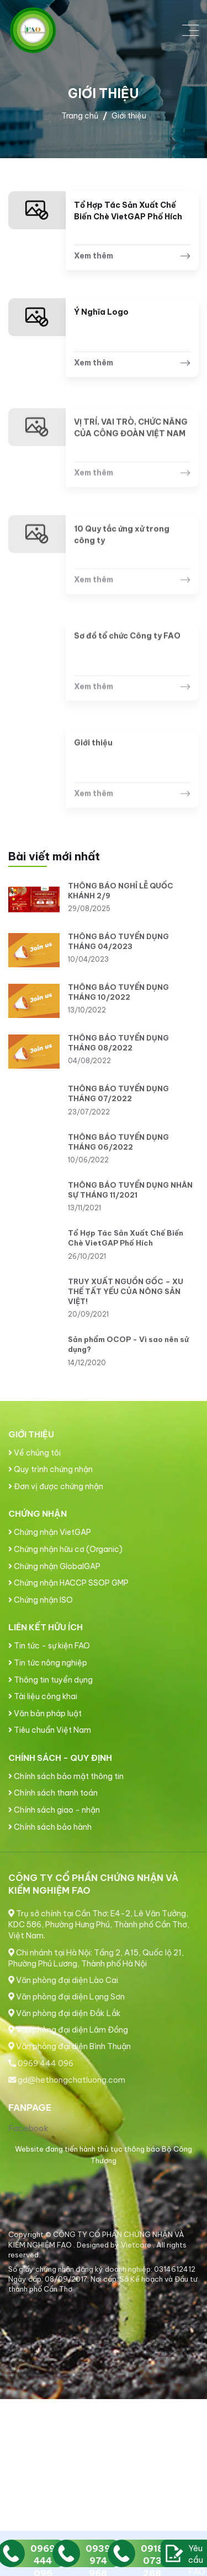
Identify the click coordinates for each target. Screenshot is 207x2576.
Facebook (28, 2128)
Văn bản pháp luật (45, 1713)
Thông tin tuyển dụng (50, 1680)
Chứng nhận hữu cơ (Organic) (65, 1549)
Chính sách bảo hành (50, 1827)
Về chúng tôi (34, 1453)
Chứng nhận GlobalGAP (54, 1566)
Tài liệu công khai (42, 1696)
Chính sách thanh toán (53, 1793)
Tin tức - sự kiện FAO (49, 1646)
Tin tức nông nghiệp (47, 1663)
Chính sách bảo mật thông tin (66, 1776)
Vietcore (137, 2244)
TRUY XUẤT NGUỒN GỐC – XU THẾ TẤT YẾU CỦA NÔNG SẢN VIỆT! (125, 1291)
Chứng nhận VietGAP (49, 1532)
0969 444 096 (40, 2063)
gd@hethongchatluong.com (66, 2080)
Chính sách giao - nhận (54, 1810)
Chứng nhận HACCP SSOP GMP (68, 1583)
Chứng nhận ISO (40, 1600)
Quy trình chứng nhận (50, 1469)
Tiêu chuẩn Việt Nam (49, 1730)
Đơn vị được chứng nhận (55, 1486)
